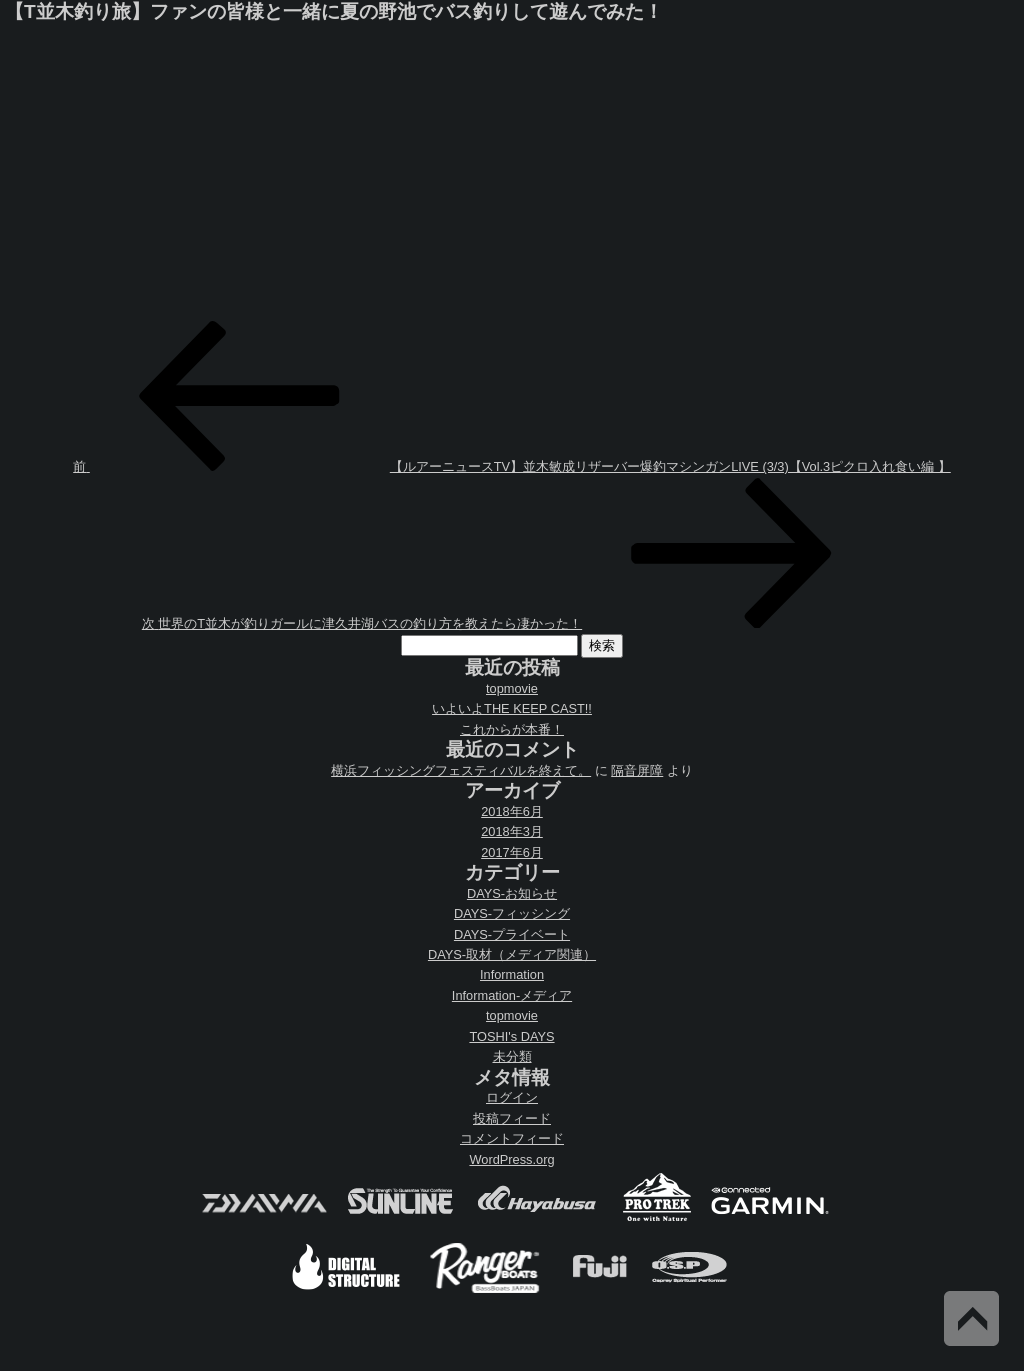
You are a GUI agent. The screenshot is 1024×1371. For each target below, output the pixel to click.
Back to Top (971, 1318)
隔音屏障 (637, 770)
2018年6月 (512, 811)
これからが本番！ (512, 729)
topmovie (512, 688)
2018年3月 (512, 831)
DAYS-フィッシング (512, 913)
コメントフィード (512, 1138)
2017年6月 (512, 852)
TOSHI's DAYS (511, 1036)
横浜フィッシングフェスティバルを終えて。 (461, 770)
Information (512, 974)
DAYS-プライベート (512, 934)
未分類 (512, 1056)
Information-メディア (512, 995)
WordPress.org (511, 1159)
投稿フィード (512, 1118)
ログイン (512, 1097)
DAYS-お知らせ (512, 893)
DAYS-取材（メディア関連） (512, 954)
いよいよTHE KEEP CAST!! (512, 708)
